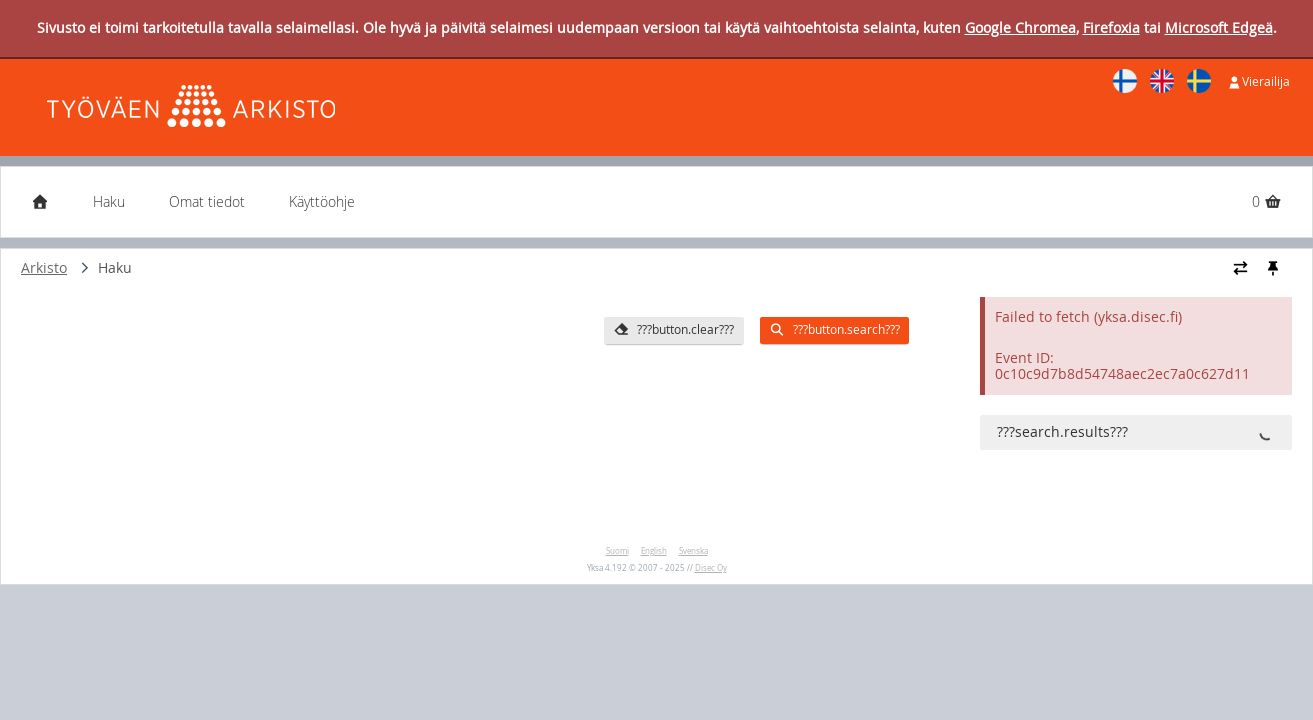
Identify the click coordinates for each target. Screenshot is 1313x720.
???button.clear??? (673, 329)
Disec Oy (711, 568)
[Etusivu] (40, 202)
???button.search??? (834, 329)
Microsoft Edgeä (1219, 27)
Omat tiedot (207, 201)
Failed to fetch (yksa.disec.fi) (1088, 316)
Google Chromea (1020, 27)
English (654, 551)
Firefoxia (1111, 27)
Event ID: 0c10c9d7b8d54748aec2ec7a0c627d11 (1122, 366)
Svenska (693, 551)
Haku (109, 201)
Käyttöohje (322, 201)
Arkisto (44, 267)
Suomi (617, 551)
